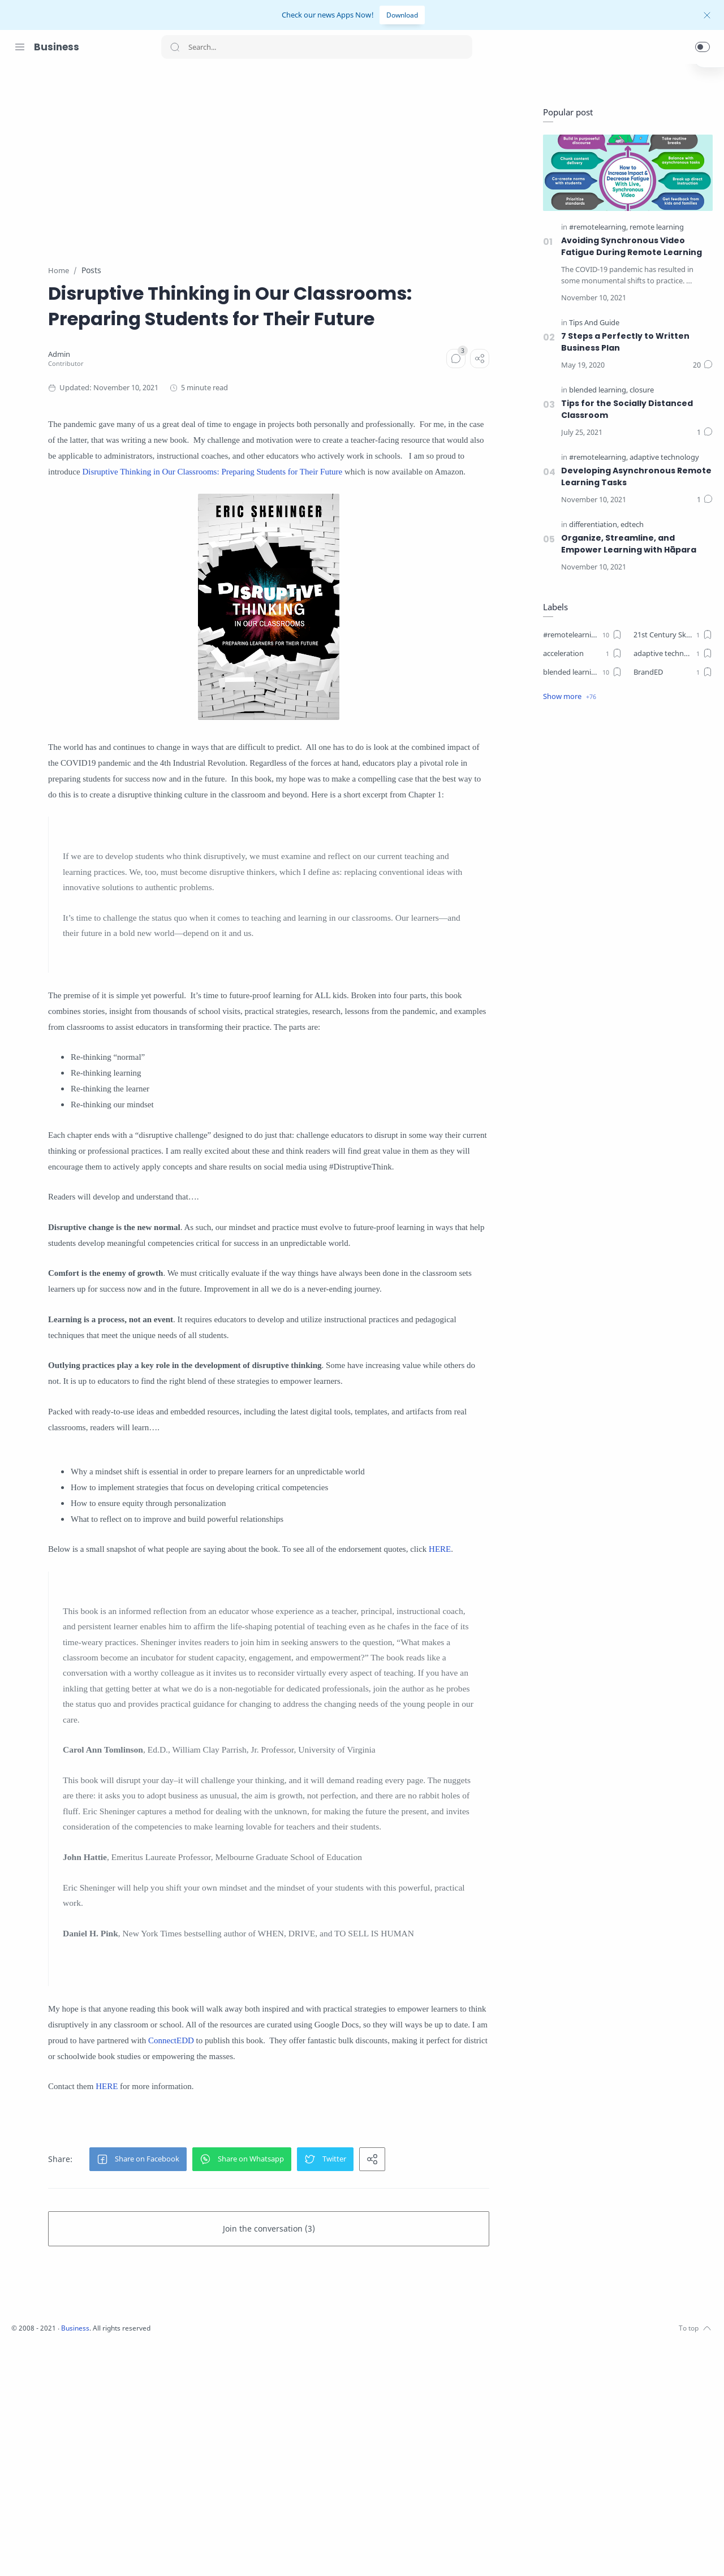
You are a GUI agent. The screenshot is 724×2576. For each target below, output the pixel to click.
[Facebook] (19, 2553)
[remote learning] (654, 227)
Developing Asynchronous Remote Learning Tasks (634, 477)
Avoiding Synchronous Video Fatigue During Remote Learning (629, 246)
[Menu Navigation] (19, 47)
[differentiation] (591, 525)
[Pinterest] (104, 2553)
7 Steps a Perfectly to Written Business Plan (622, 342)
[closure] (639, 390)
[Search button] (175, 47)
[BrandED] (670, 672)
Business (56, 47)
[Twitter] (53, 2553)
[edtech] (629, 525)
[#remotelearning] (595, 458)
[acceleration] (579, 654)
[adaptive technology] (661, 458)
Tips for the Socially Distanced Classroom (624, 409)
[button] (702, 47)
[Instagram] (36, 2553)
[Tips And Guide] (591, 323)
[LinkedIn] (87, 2553)
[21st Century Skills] (670, 635)
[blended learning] (595, 390)
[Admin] (172, 380)
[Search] (316, 47)
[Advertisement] (381, 158)
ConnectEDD (459, 2255)
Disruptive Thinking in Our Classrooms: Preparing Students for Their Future (291, 512)
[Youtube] (70, 2553)
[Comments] (489, 384)
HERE (191, 1717)
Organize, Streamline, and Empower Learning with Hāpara (626, 544)
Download (402, 15)
